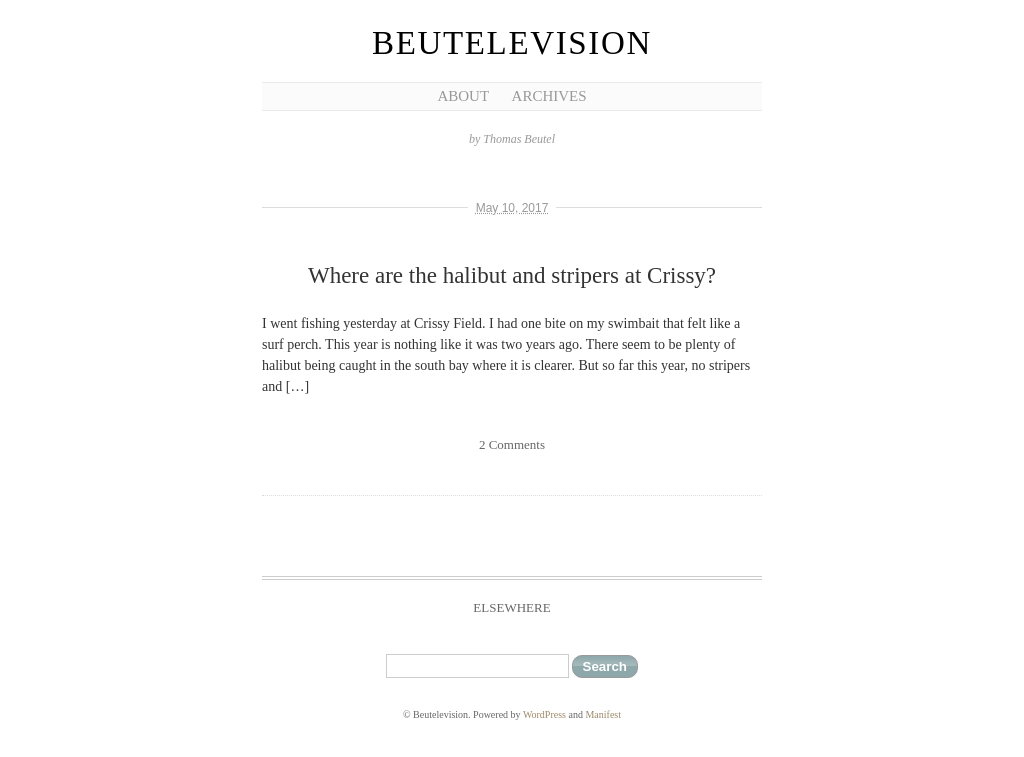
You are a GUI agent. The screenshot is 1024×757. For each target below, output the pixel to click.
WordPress (544, 714)
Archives (549, 96)
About (463, 96)
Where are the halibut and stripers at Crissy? (512, 275)
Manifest (603, 714)
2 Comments (512, 444)
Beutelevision (512, 43)
